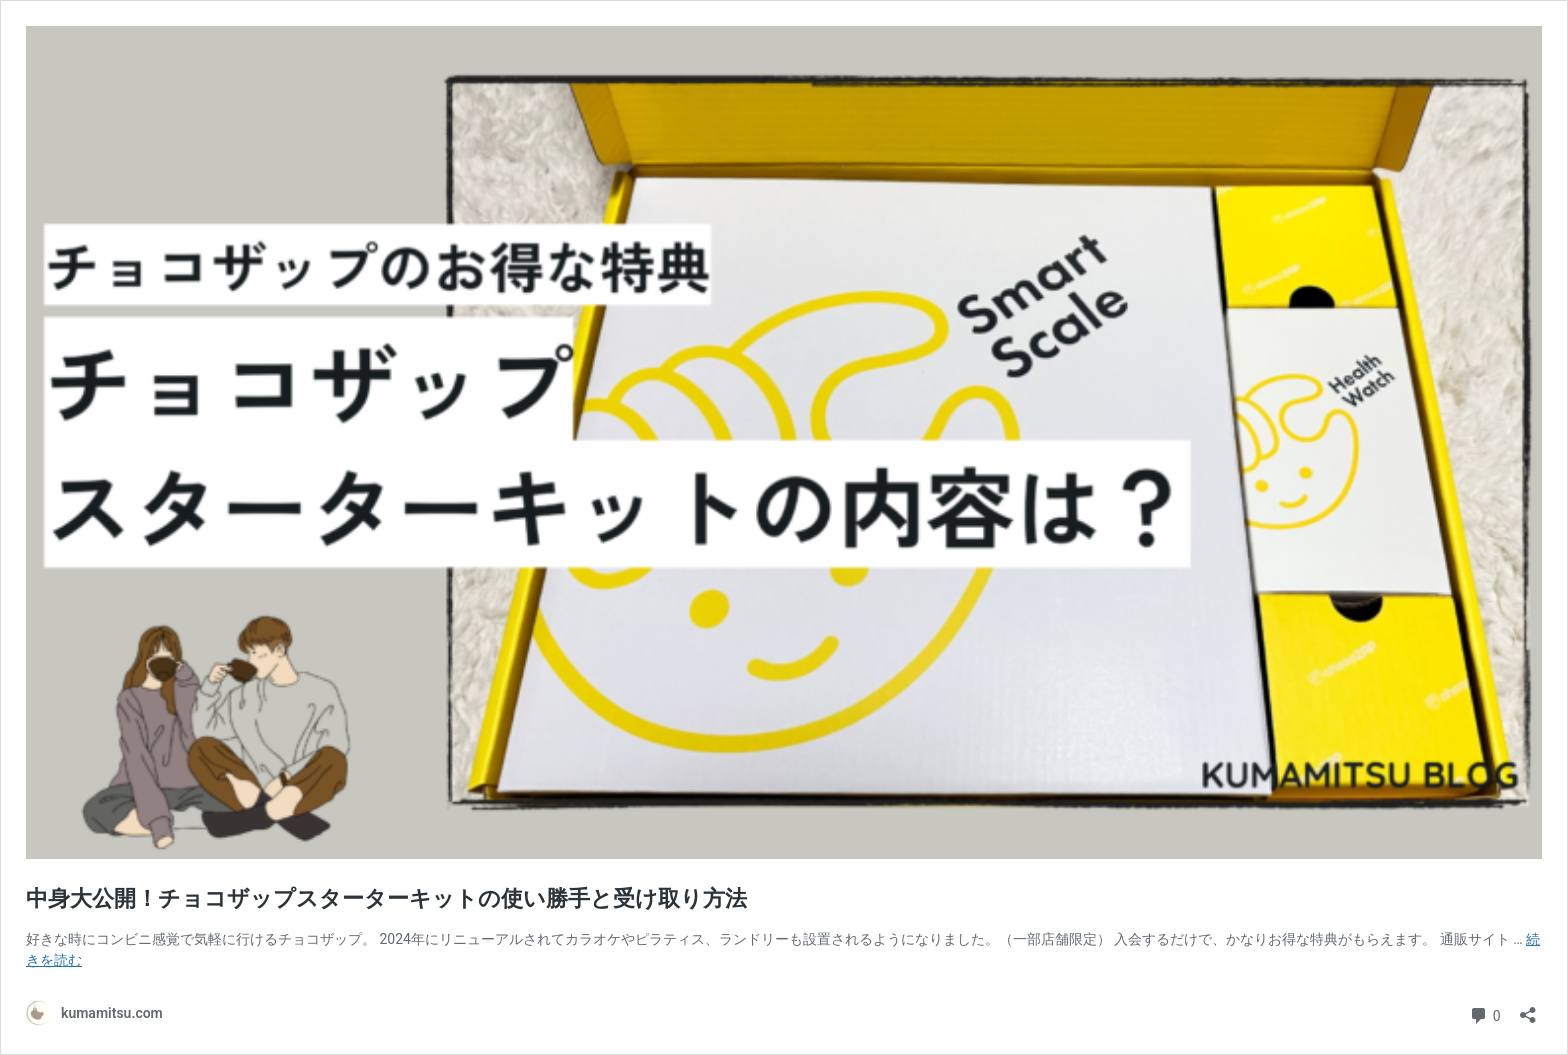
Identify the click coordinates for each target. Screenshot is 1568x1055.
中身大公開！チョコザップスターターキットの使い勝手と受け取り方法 (386, 898)
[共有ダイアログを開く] (1528, 1008)
